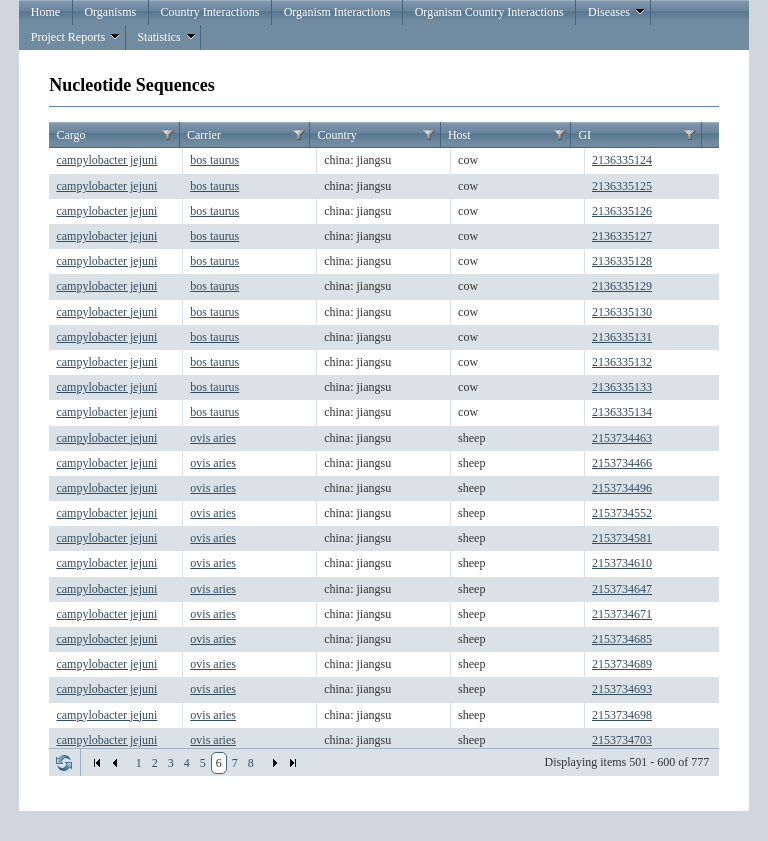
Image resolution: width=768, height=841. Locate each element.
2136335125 (622, 186)
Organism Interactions (337, 12)
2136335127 (622, 236)
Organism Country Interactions (489, 12)
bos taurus (214, 160)
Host (459, 135)
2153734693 (622, 689)
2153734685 (622, 639)
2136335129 (622, 286)
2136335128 (622, 261)
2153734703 (622, 740)
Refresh (64, 763)
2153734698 (622, 715)
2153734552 (622, 513)
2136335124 (622, 160)
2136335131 (622, 337)
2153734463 (622, 438)
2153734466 (622, 463)
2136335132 (622, 362)
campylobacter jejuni (106, 160)
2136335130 (622, 312)
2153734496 (622, 488)
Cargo (70, 135)
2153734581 (622, 538)
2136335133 (622, 387)
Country (336, 135)
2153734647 (622, 589)
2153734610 (622, 563)
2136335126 (622, 211)
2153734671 (622, 614)
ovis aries (213, 438)
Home (45, 12)
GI (584, 135)
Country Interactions (209, 12)
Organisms (110, 12)
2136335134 (622, 412)
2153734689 (622, 664)
